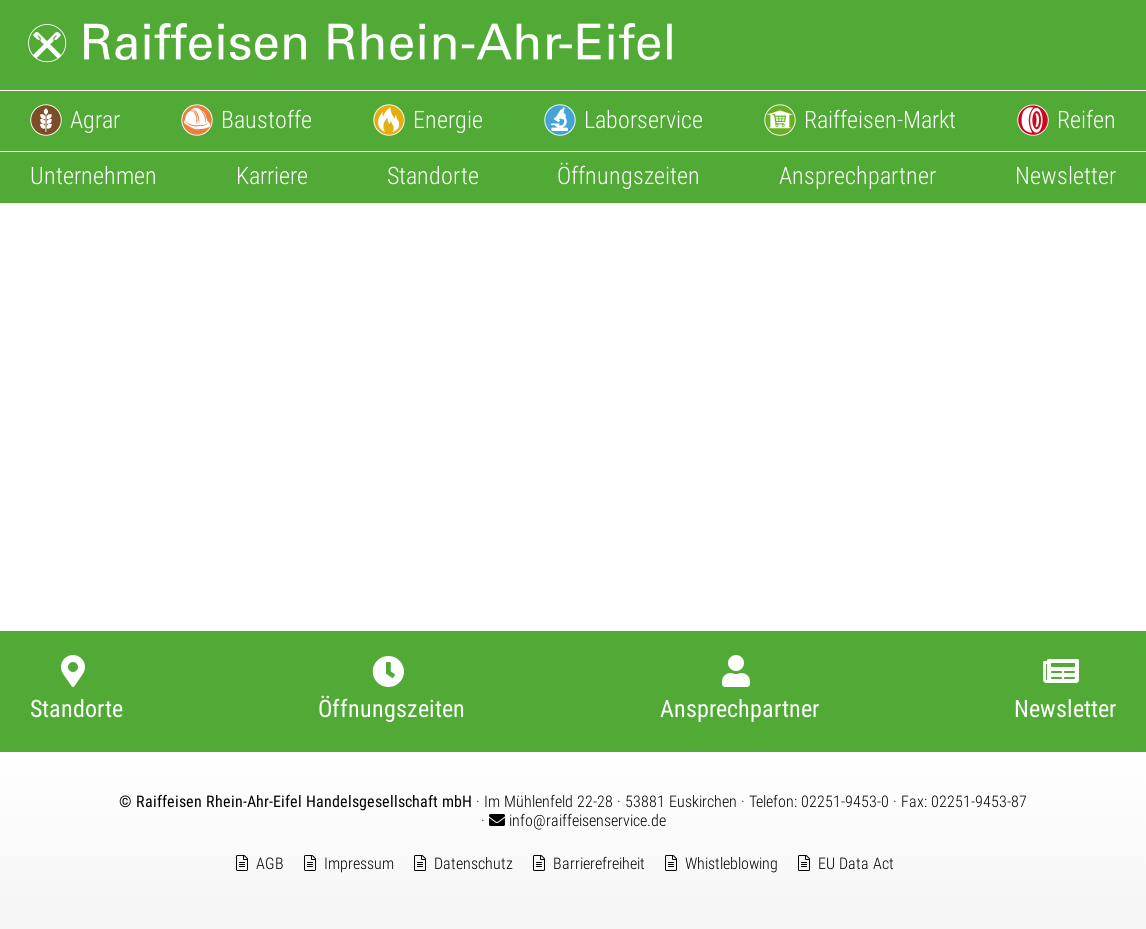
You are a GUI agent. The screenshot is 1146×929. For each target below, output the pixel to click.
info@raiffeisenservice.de (577, 820)
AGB (270, 863)
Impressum (359, 863)
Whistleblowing (731, 863)
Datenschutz (473, 863)
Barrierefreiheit (599, 863)
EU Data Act (856, 863)
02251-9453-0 (845, 801)
